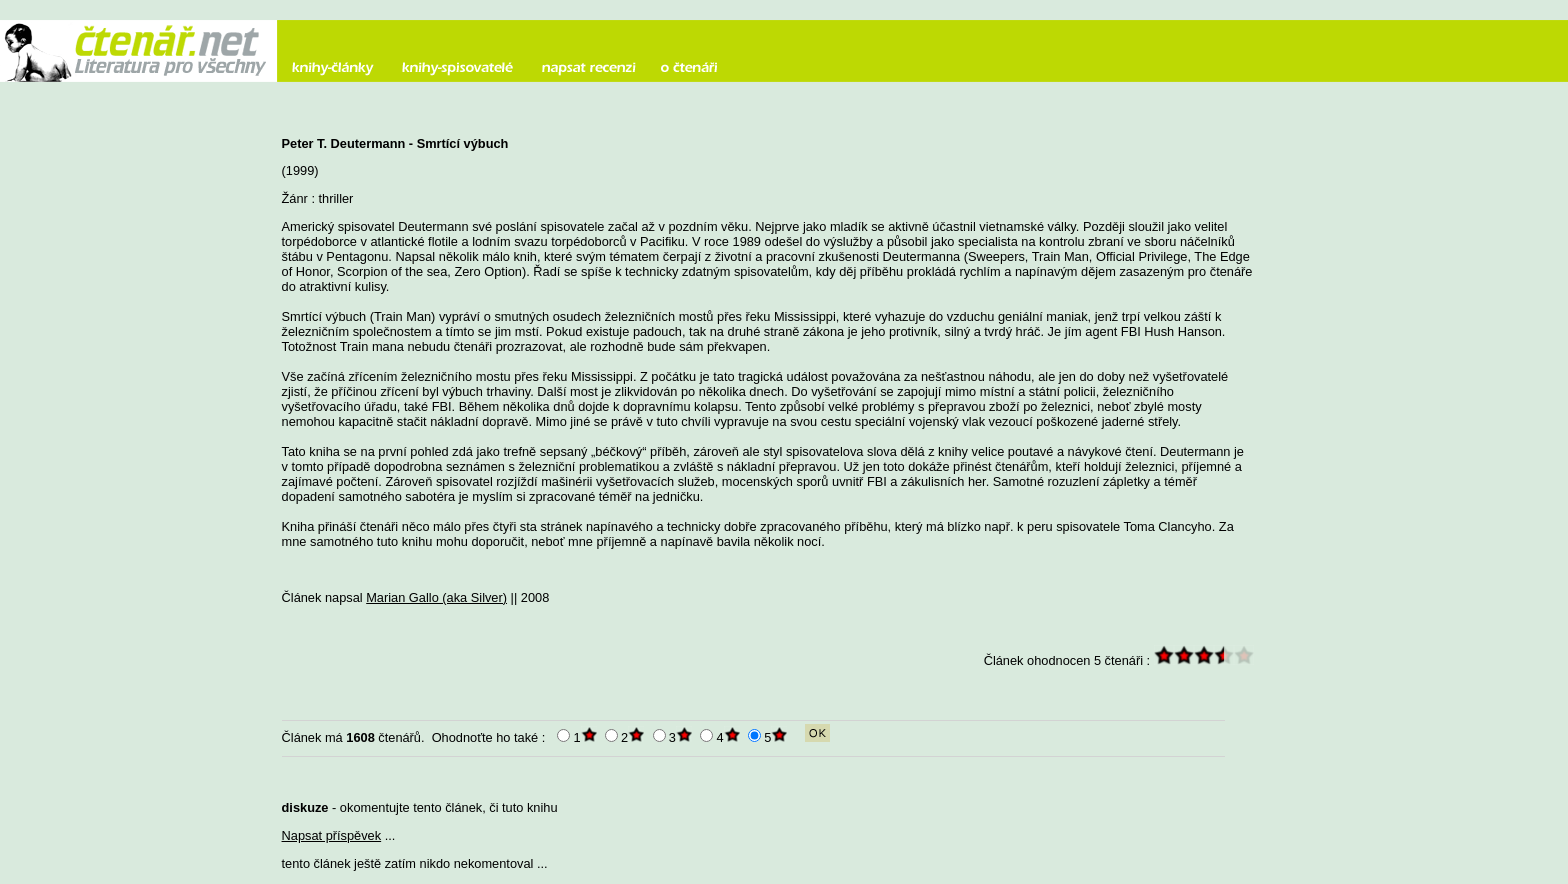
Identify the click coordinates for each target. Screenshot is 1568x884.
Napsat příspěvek (332, 835)
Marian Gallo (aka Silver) (436, 597)
